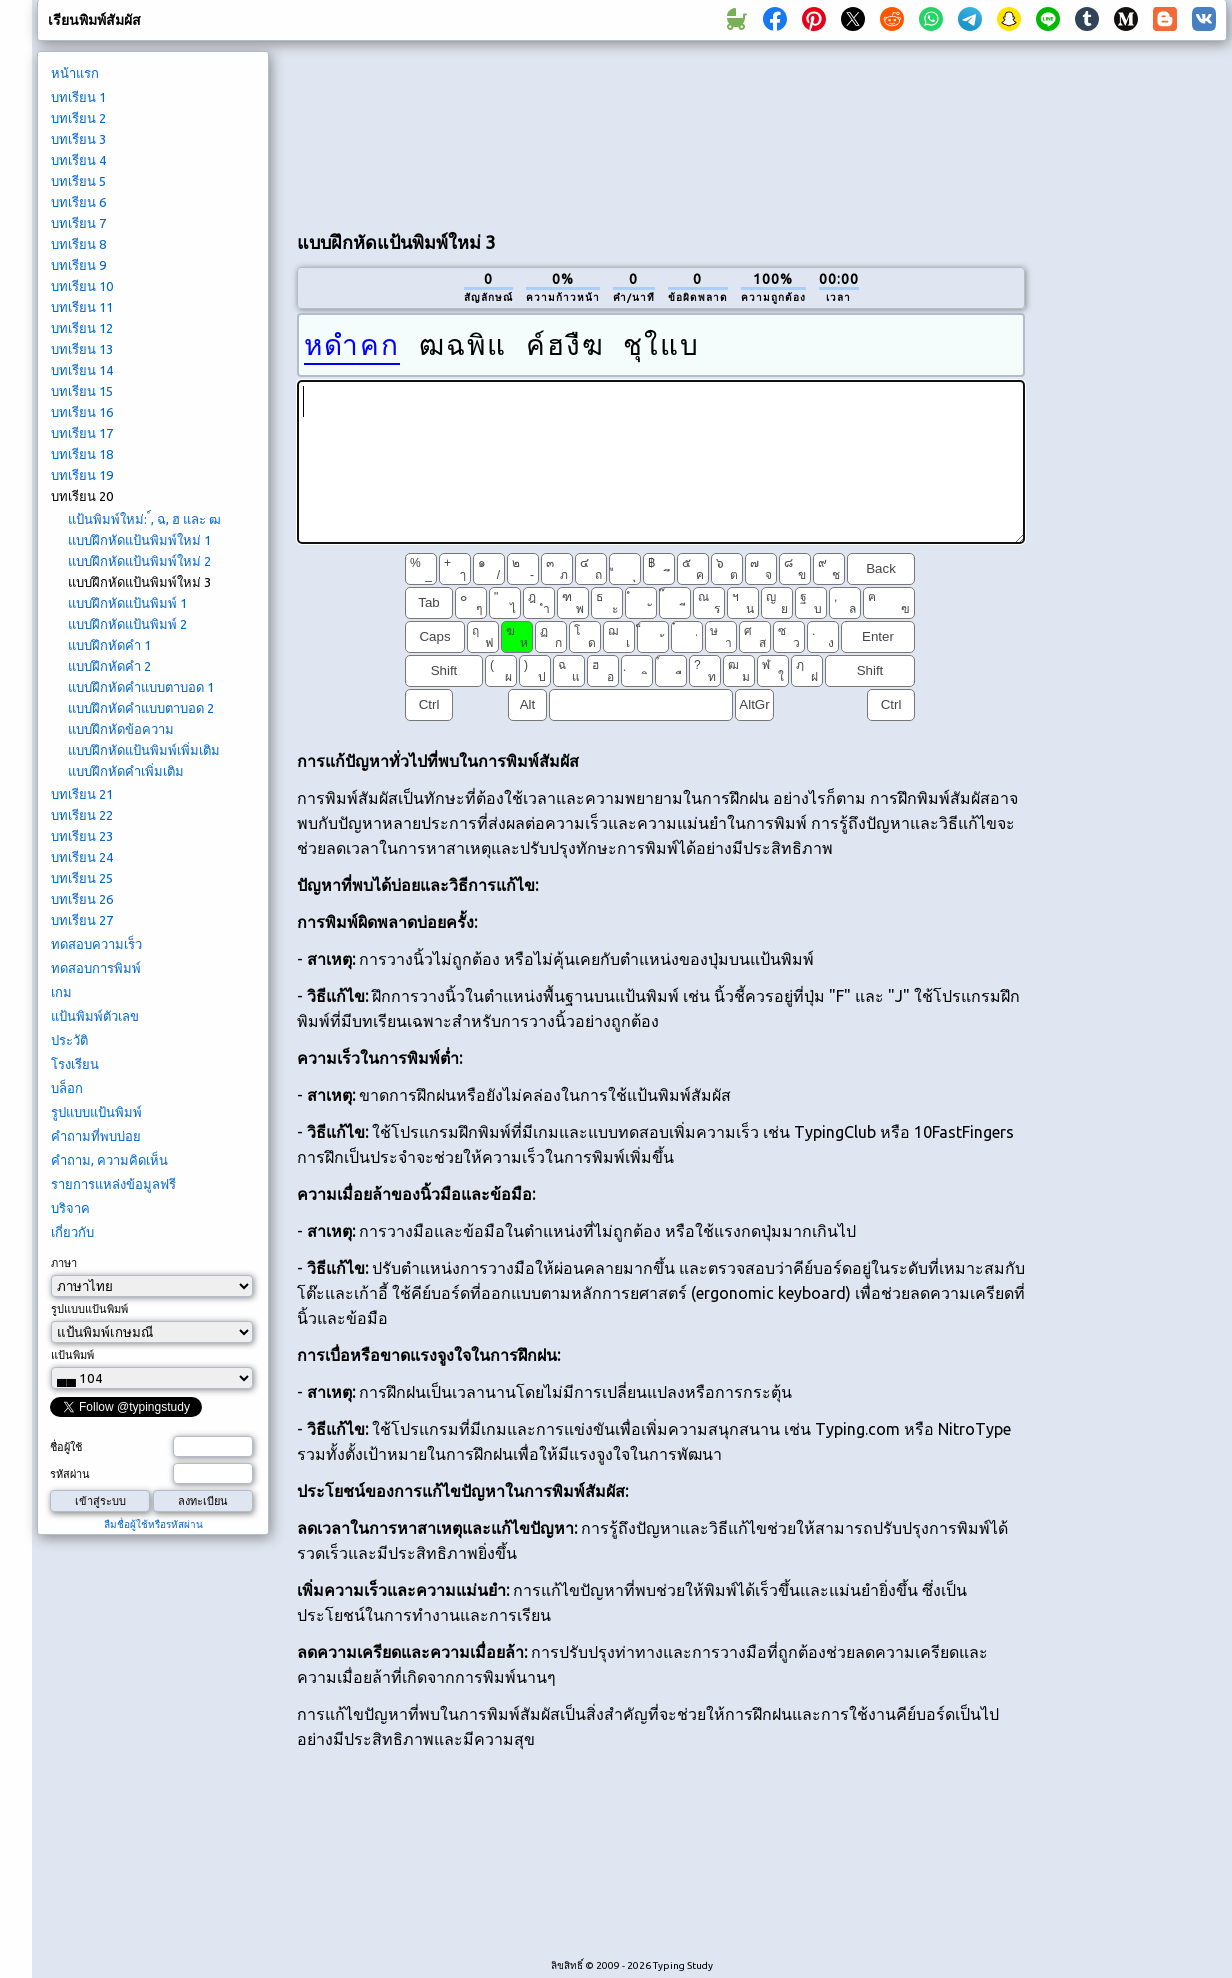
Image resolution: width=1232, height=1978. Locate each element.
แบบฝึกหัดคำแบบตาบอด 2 (141, 708)
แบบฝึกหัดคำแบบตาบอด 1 (141, 687)
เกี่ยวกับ (72, 1232)
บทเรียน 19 (82, 475)
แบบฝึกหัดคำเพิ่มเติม (126, 771)
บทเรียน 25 (82, 878)
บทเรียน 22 (82, 815)
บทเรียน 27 (82, 920)
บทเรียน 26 (82, 899)
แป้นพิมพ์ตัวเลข (95, 1016)
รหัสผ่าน (70, 1474)
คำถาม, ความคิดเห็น (109, 1160)
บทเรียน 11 (82, 307)
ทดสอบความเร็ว (96, 944)
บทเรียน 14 (82, 370)
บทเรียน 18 (82, 454)
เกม (61, 992)
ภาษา (64, 1263)
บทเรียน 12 (82, 328)
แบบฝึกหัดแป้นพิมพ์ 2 (127, 624)
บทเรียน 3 (78, 139)
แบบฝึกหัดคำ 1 (109, 645)
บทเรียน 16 (82, 412)
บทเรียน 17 (82, 433)
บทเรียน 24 (82, 857)
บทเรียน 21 (82, 794)
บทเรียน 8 (78, 244)
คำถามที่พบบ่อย (96, 1136)
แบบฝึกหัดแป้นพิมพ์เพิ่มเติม (144, 750)
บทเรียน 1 (78, 97)
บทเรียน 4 (78, 160)
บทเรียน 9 (78, 265)
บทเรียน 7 (78, 223)
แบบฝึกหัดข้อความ (121, 729)
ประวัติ (69, 1040)
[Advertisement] (390, 131)
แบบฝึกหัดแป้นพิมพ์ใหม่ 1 (139, 540)
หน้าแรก (75, 73)
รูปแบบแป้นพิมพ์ (96, 1112)
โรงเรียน (75, 1064)
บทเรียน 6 (78, 202)
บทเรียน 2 (78, 118)
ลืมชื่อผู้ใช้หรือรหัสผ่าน (153, 1524)
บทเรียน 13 (82, 349)
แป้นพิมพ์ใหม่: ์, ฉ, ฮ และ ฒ (144, 519)
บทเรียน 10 (82, 286)
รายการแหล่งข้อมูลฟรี (113, 1184)
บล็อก (67, 1088)
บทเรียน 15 (82, 391)
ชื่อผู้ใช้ (66, 1447)
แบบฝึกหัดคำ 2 (109, 666)
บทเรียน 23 (82, 836)
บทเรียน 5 (78, 181)
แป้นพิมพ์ (72, 1355)
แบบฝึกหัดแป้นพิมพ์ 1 (127, 603)
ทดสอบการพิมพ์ (96, 968)
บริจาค (70, 1208)
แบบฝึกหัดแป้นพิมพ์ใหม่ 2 (139, 561)
